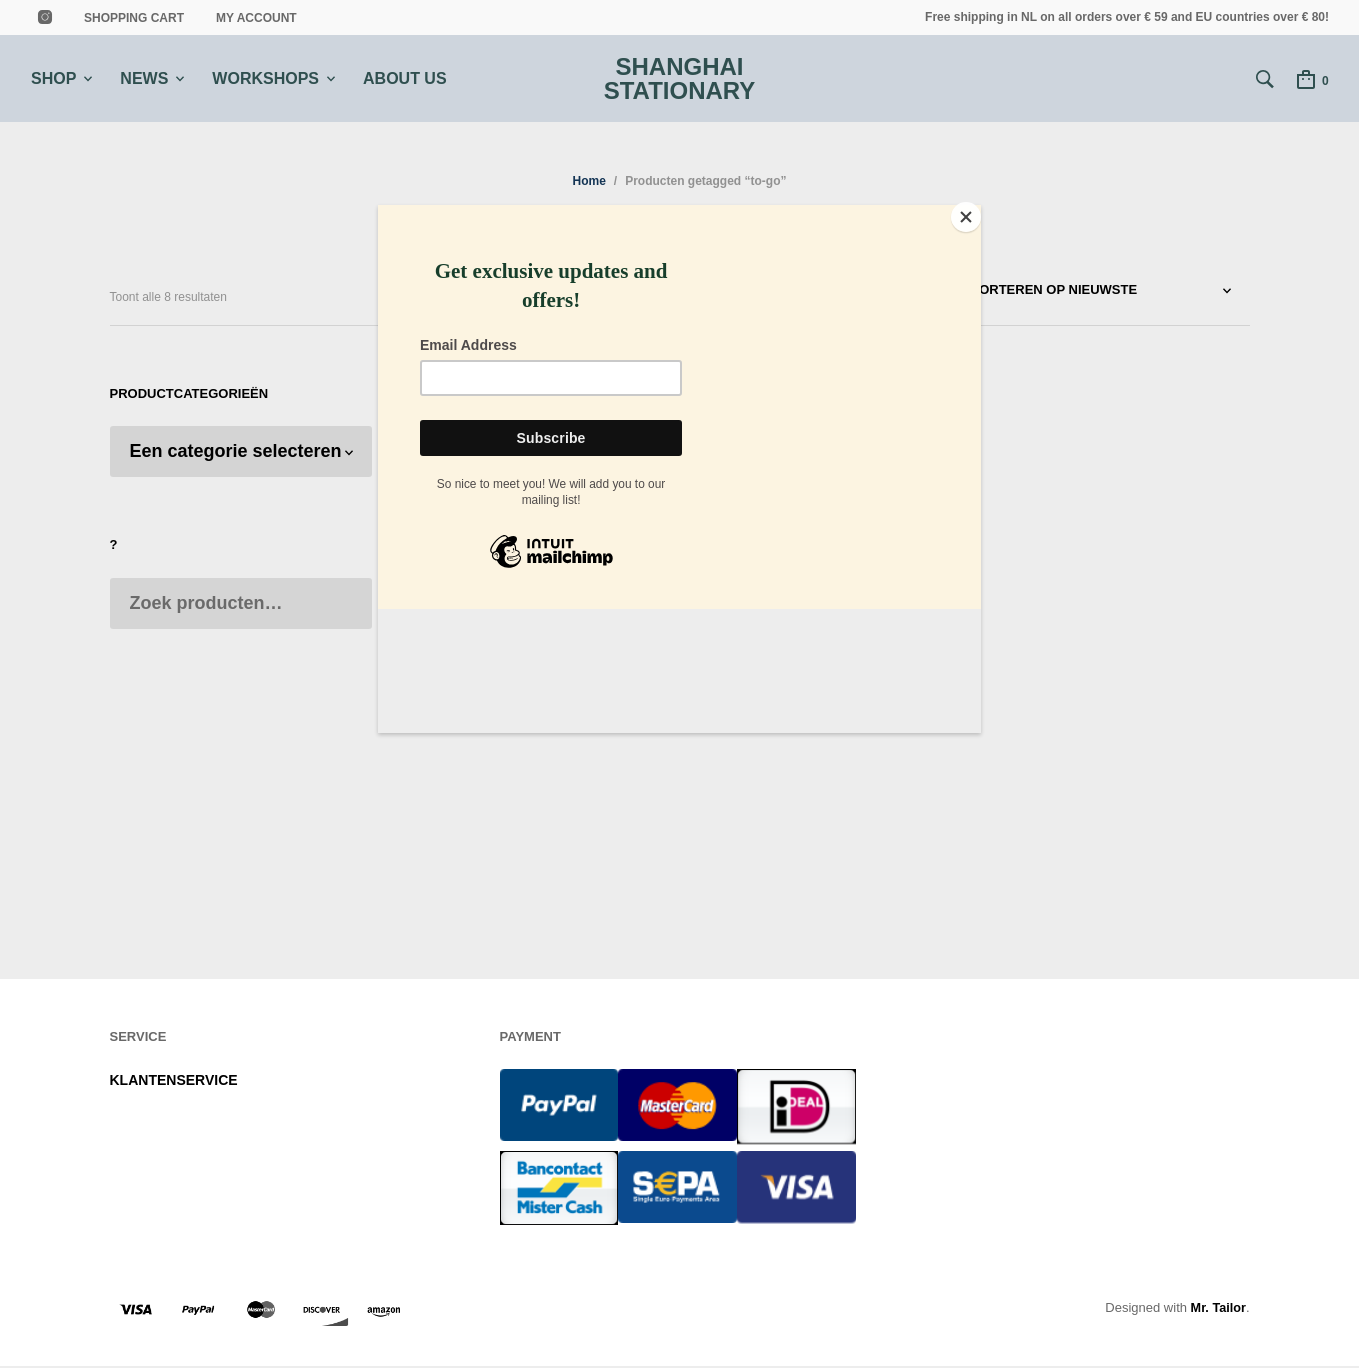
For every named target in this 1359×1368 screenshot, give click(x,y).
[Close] (976, 210)
